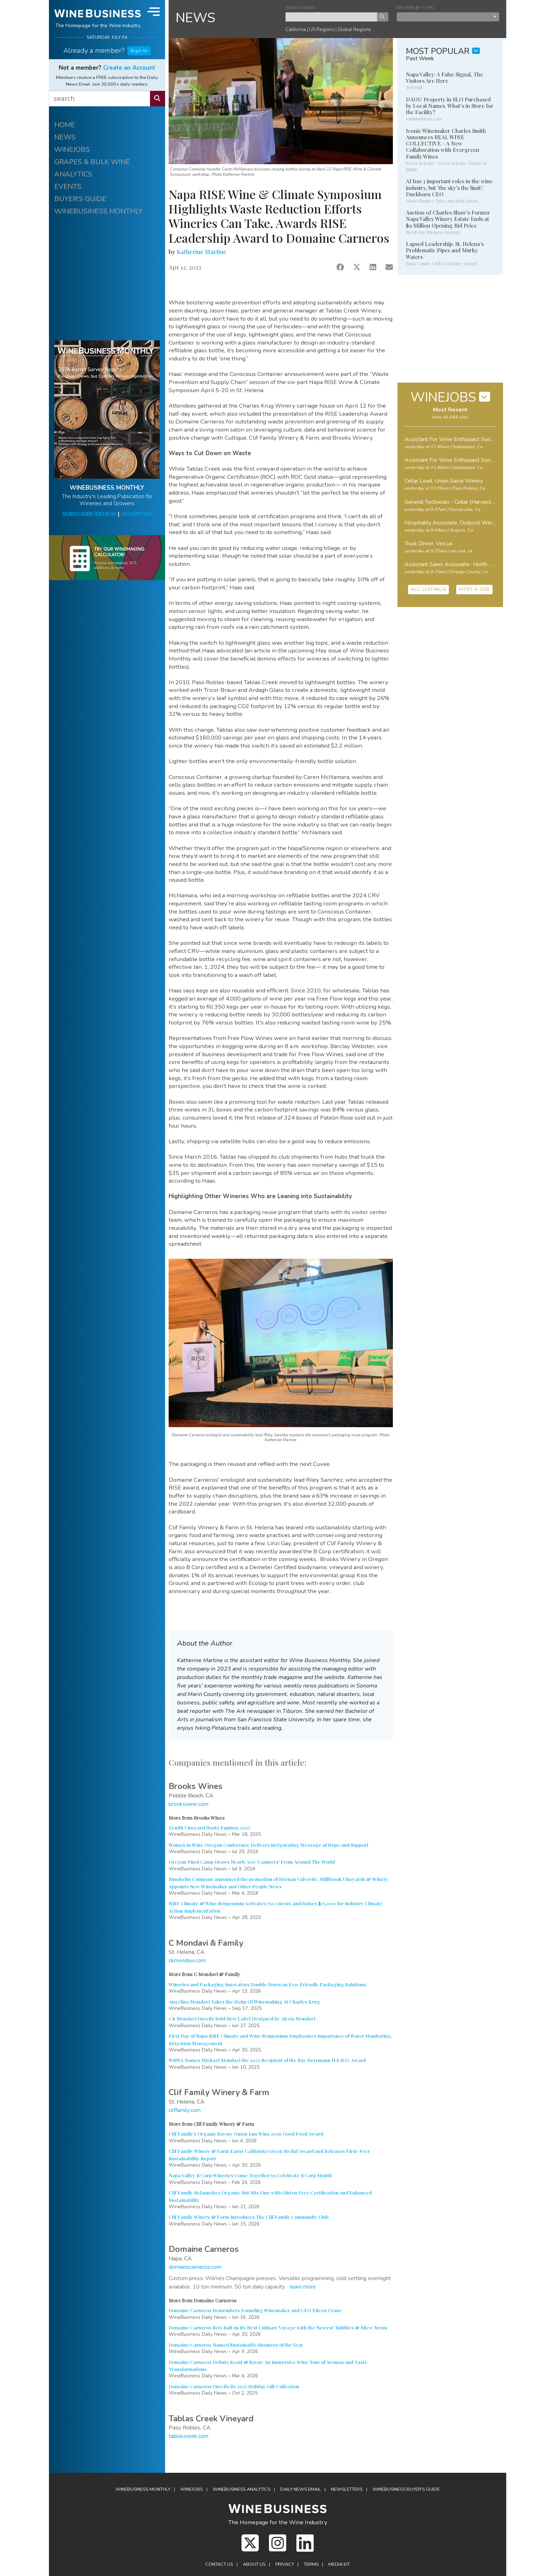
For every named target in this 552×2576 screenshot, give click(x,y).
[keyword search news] (331, 16)
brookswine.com (188, 1804)
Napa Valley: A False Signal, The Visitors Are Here (444, 77)
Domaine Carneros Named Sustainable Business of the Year (236, 2344)
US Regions (321, 29)
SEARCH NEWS (300, 8)
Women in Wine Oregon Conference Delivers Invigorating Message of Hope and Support (269, 1844)
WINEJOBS (72, 149)
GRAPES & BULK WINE (92, 162)
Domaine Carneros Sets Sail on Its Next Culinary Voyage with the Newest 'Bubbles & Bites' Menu (278, 2327)
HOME (64, 125)
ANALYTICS (73, 174)
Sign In (139, 51)
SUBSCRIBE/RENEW (89, 514)
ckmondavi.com (187, 1960)
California (296, 29)
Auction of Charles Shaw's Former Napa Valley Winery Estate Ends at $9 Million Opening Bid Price (448, 219)
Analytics (241, 2489)
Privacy (284, 2564)
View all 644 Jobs (450, 417)
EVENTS (67, 186)
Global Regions (354, 29)
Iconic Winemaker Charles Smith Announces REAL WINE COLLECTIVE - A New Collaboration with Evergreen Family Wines (446, 143)
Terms (311, 2564)
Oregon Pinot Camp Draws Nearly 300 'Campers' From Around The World (252, 1861)
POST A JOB (474, 589)
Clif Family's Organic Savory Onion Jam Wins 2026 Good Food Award (246, 2133)
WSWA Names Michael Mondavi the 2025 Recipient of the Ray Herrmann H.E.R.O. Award (267, 2060)
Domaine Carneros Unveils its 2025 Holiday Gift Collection (234, 2386)
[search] (99, 98)
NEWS (65, 137)
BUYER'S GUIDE (80, 199)
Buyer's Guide (406, 2489)
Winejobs (191, 2489)
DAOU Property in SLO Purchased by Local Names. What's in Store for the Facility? (450, 106)
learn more (303, 2287)
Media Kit (339, 2564)
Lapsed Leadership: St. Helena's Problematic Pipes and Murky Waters (445, 250)
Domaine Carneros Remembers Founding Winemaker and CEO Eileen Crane (255, 2310)
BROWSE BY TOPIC (415, 8)
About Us (254, 2564)
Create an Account (129, 68)
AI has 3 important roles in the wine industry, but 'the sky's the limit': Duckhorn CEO (449, 187)
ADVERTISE (136, 514)
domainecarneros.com (195, 2267)
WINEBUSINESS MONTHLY (98, 211)
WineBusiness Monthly (142, 2489)
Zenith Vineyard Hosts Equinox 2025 (209, 1827)
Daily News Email (300, 2489)
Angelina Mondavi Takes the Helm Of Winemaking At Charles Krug (244, 2001)
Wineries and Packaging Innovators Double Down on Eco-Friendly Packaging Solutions (267, 1984)
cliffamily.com (185, 2110)
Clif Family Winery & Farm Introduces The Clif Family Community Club (249, 2216)
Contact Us (219, 2564)
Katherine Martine (201, 251)
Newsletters (347, 2489)
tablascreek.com (188, 2436)
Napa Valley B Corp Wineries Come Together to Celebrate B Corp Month (250, 2175)
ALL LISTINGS (428, 589)
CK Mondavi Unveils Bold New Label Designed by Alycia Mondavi (242, 2018)
